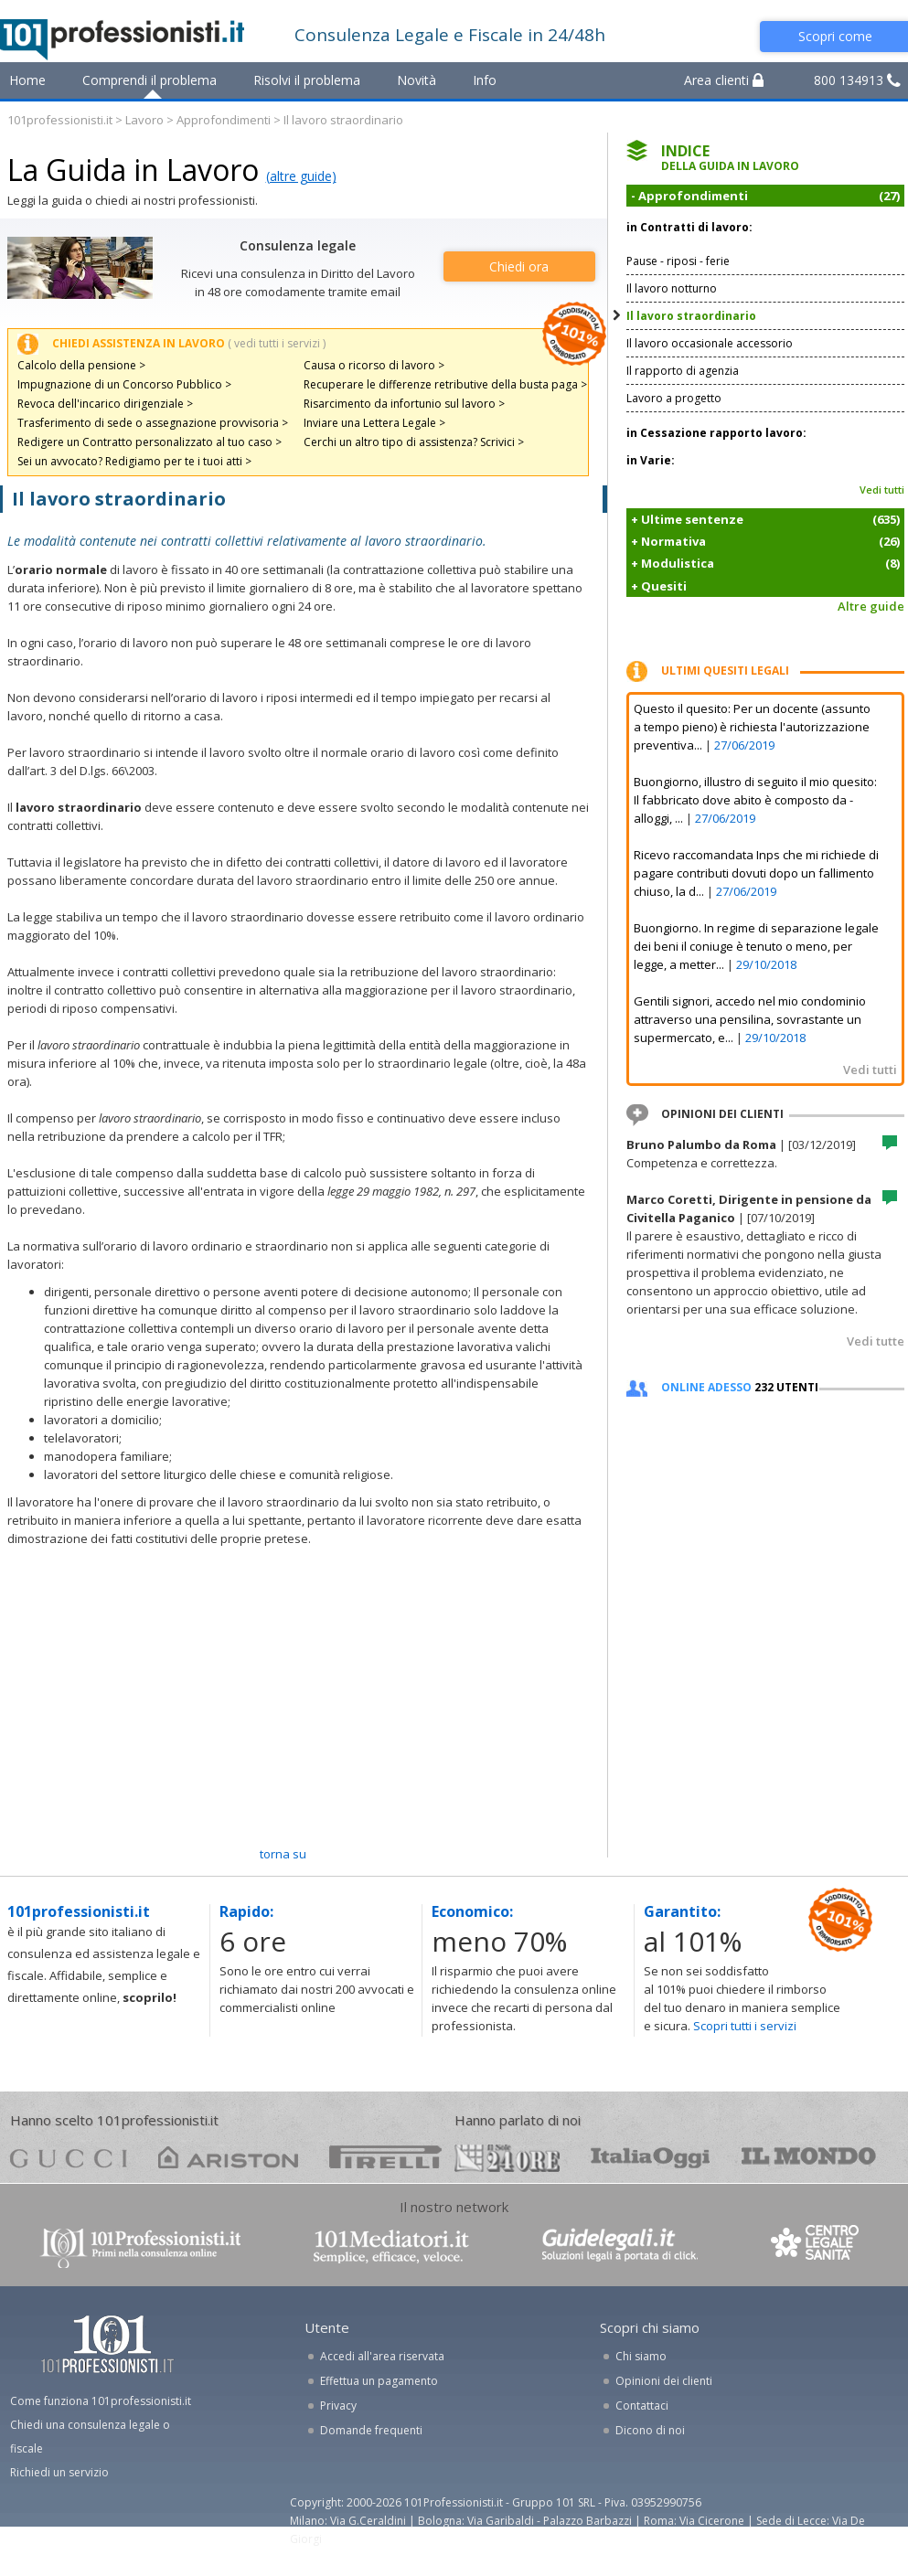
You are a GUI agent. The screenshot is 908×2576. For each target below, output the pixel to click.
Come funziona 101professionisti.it (100, 2401)
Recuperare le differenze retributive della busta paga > (445, 384)
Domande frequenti (371, 2430)
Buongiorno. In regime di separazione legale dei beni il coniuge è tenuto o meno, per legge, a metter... (756, 946)
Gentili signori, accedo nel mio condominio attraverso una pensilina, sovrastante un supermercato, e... (750, 1019)
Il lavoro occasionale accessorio (709, 343)
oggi (650, 2157)
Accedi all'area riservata (382, 2356)
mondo (809, 2157)
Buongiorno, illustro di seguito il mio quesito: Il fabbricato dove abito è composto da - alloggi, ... (755, 799)
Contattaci (641, 2405)
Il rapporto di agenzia (682, 370)
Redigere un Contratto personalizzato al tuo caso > (149, 442)
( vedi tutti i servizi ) (277, 343)
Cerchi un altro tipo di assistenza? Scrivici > (414, 442)
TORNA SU (283, 1854)
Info (485, 80)
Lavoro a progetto (673, 398)
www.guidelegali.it (620, 2246)
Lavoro (144, 120)
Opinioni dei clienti (663, 2381)
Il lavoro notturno (671, 288)
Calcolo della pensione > (81, 365)
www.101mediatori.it (391, 2246)
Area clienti (724, 80)
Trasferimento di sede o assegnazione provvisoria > (152, 423)
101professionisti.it (59, 120)
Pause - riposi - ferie (678, 261)
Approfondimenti (223, 120)
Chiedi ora (519, 266)
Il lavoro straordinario (691, 316)
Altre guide (871, 606)
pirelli (385, 2157)
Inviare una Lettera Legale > (374, 423)
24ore (507, 2158)
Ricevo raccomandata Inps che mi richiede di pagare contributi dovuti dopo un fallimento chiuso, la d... (756, 872)
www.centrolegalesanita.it (816, 2246)
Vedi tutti (882, 489)
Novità (416, 80)
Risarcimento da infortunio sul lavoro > (404, 403)
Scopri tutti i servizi (744, 2025)
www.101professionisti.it (139, 2246)
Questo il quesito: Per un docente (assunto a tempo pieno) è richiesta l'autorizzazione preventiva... (752, 726)
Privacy (338, 2405)
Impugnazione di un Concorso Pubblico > (124, 384)
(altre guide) (301, 176)
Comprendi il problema (149, 80)
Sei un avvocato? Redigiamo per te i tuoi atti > (134, 461)
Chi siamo (641, 2356)
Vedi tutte (875, 1341)
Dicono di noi (650, 2430)
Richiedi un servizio (59, 2472)
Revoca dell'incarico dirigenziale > (105, 403)
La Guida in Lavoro (133, 169)
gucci (68, 2157)
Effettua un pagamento (379, 2381)
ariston (228, 2157)
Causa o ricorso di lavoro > (374, 365)
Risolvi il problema (306, 80)
